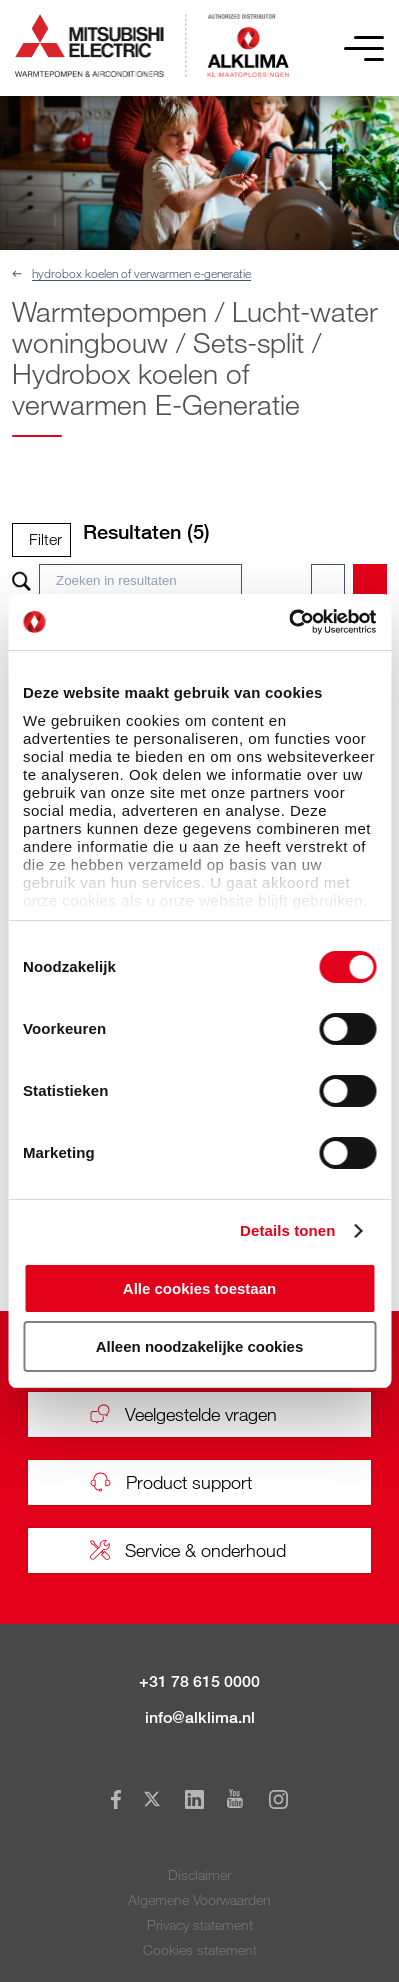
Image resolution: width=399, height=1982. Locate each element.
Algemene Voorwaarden (199, 1899)
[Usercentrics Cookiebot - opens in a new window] (288, 622)
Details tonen (287, 1230)
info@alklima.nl (200, 1717)
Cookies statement (200, 1949)
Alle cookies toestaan (199, 1288)
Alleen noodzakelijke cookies (200, 1346)
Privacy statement (200, 1924)
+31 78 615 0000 (199, 1681)
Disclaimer (199, 1874)
